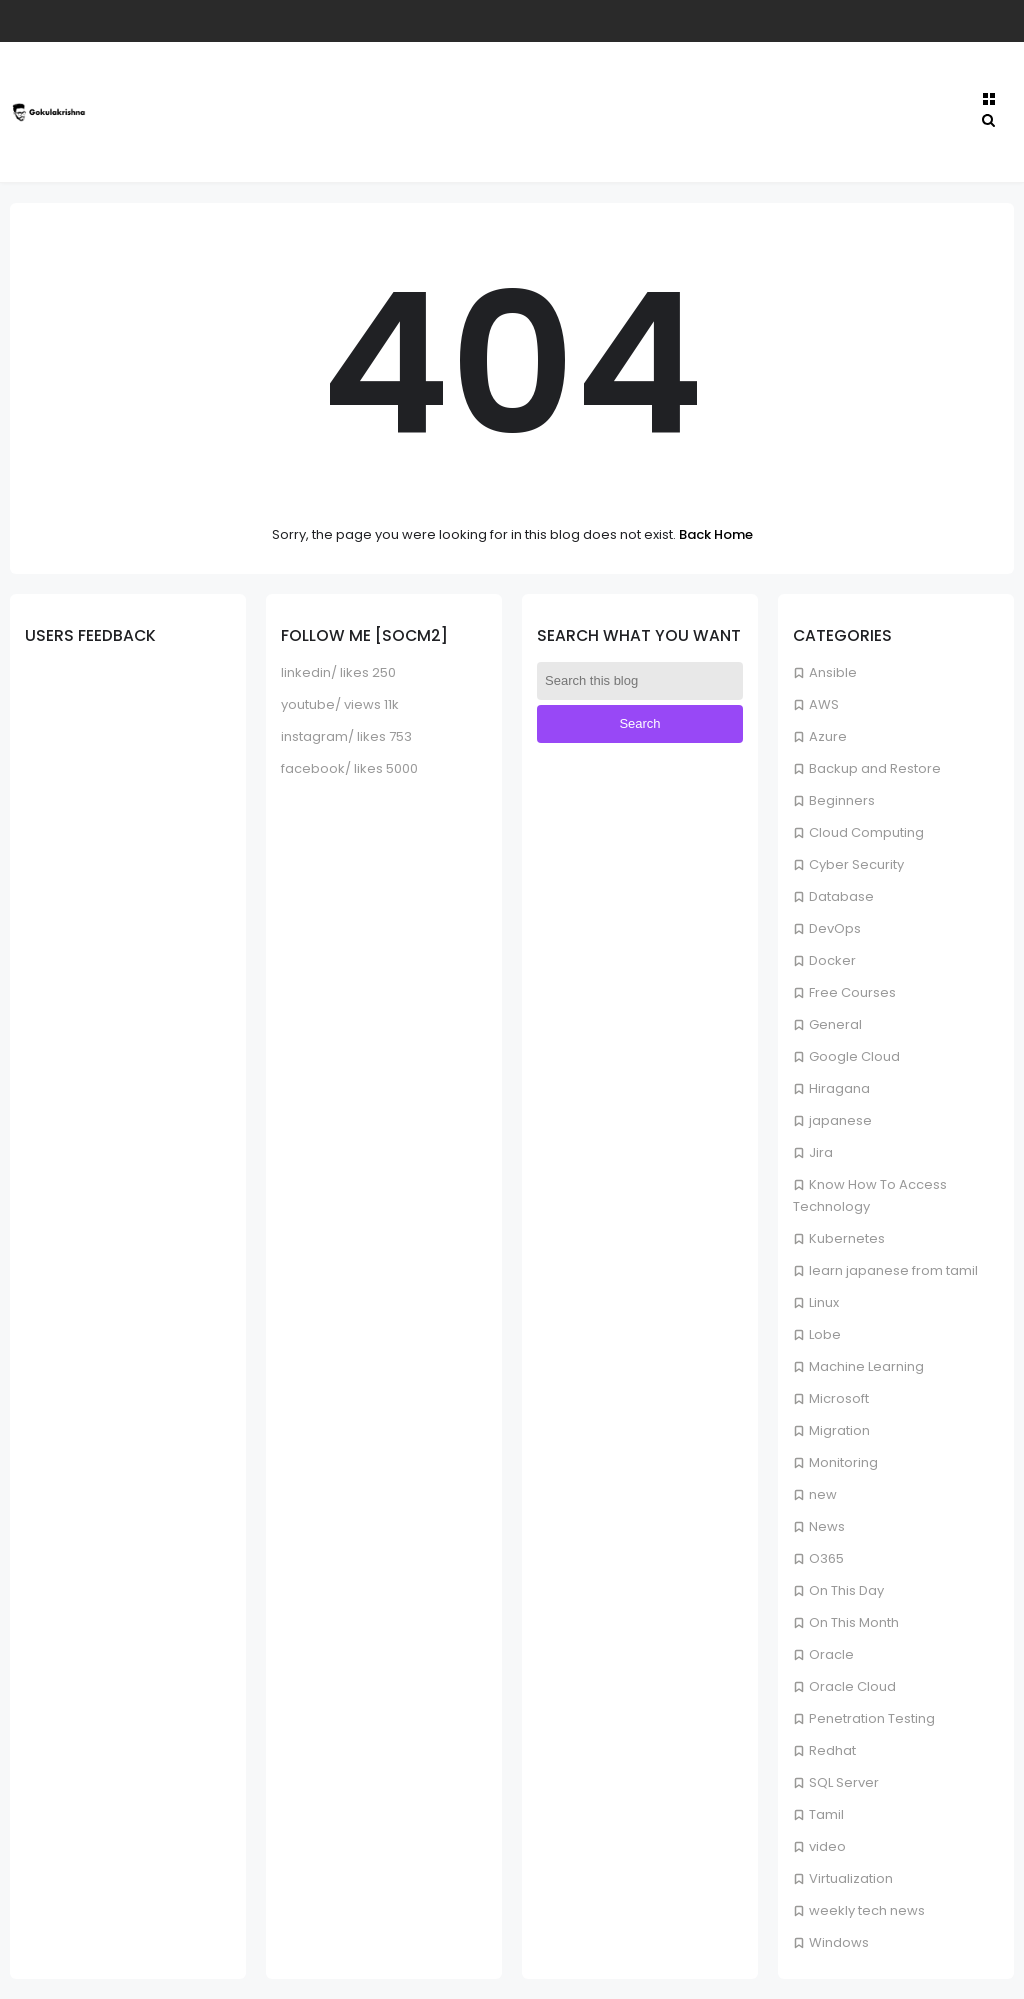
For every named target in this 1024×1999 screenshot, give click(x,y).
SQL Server (844, 1782)
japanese (840, 1120)
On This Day (846, 1590)
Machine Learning (866, 1366)
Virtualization (851, 1878)
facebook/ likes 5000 (349, 768)
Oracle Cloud (852, 1686)
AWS (824, 704)
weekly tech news (867, 1910)
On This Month (854, 1622)
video (827, 1846)
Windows (839, 1942)
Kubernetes (847, 1238)
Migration (839, 1430)
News (827, 1526)
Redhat (832, 1750)
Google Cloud (854, 1056)
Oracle (831, 1654)
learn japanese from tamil (893, 1270)
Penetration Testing (872, 1718)
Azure (828, 736)
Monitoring (843, 1462)
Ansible (833, 672)
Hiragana (839, 1088)
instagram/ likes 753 (346, 736)
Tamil (826, 1814)
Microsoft (839, 1398)
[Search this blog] (640, 681)
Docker (832, 960)
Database (841, 896)
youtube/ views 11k (340, 704)
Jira (821, 1152)
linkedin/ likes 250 (338, 672)
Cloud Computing (866, 832)
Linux (824, 1302)
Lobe (825, 1334)
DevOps (835, 928)
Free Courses (852, 992)
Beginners (842, 800)
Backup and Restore (875, 768)
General (835, 1024)
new (823, 1494)
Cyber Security (856, 864)
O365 (826, 1558)
